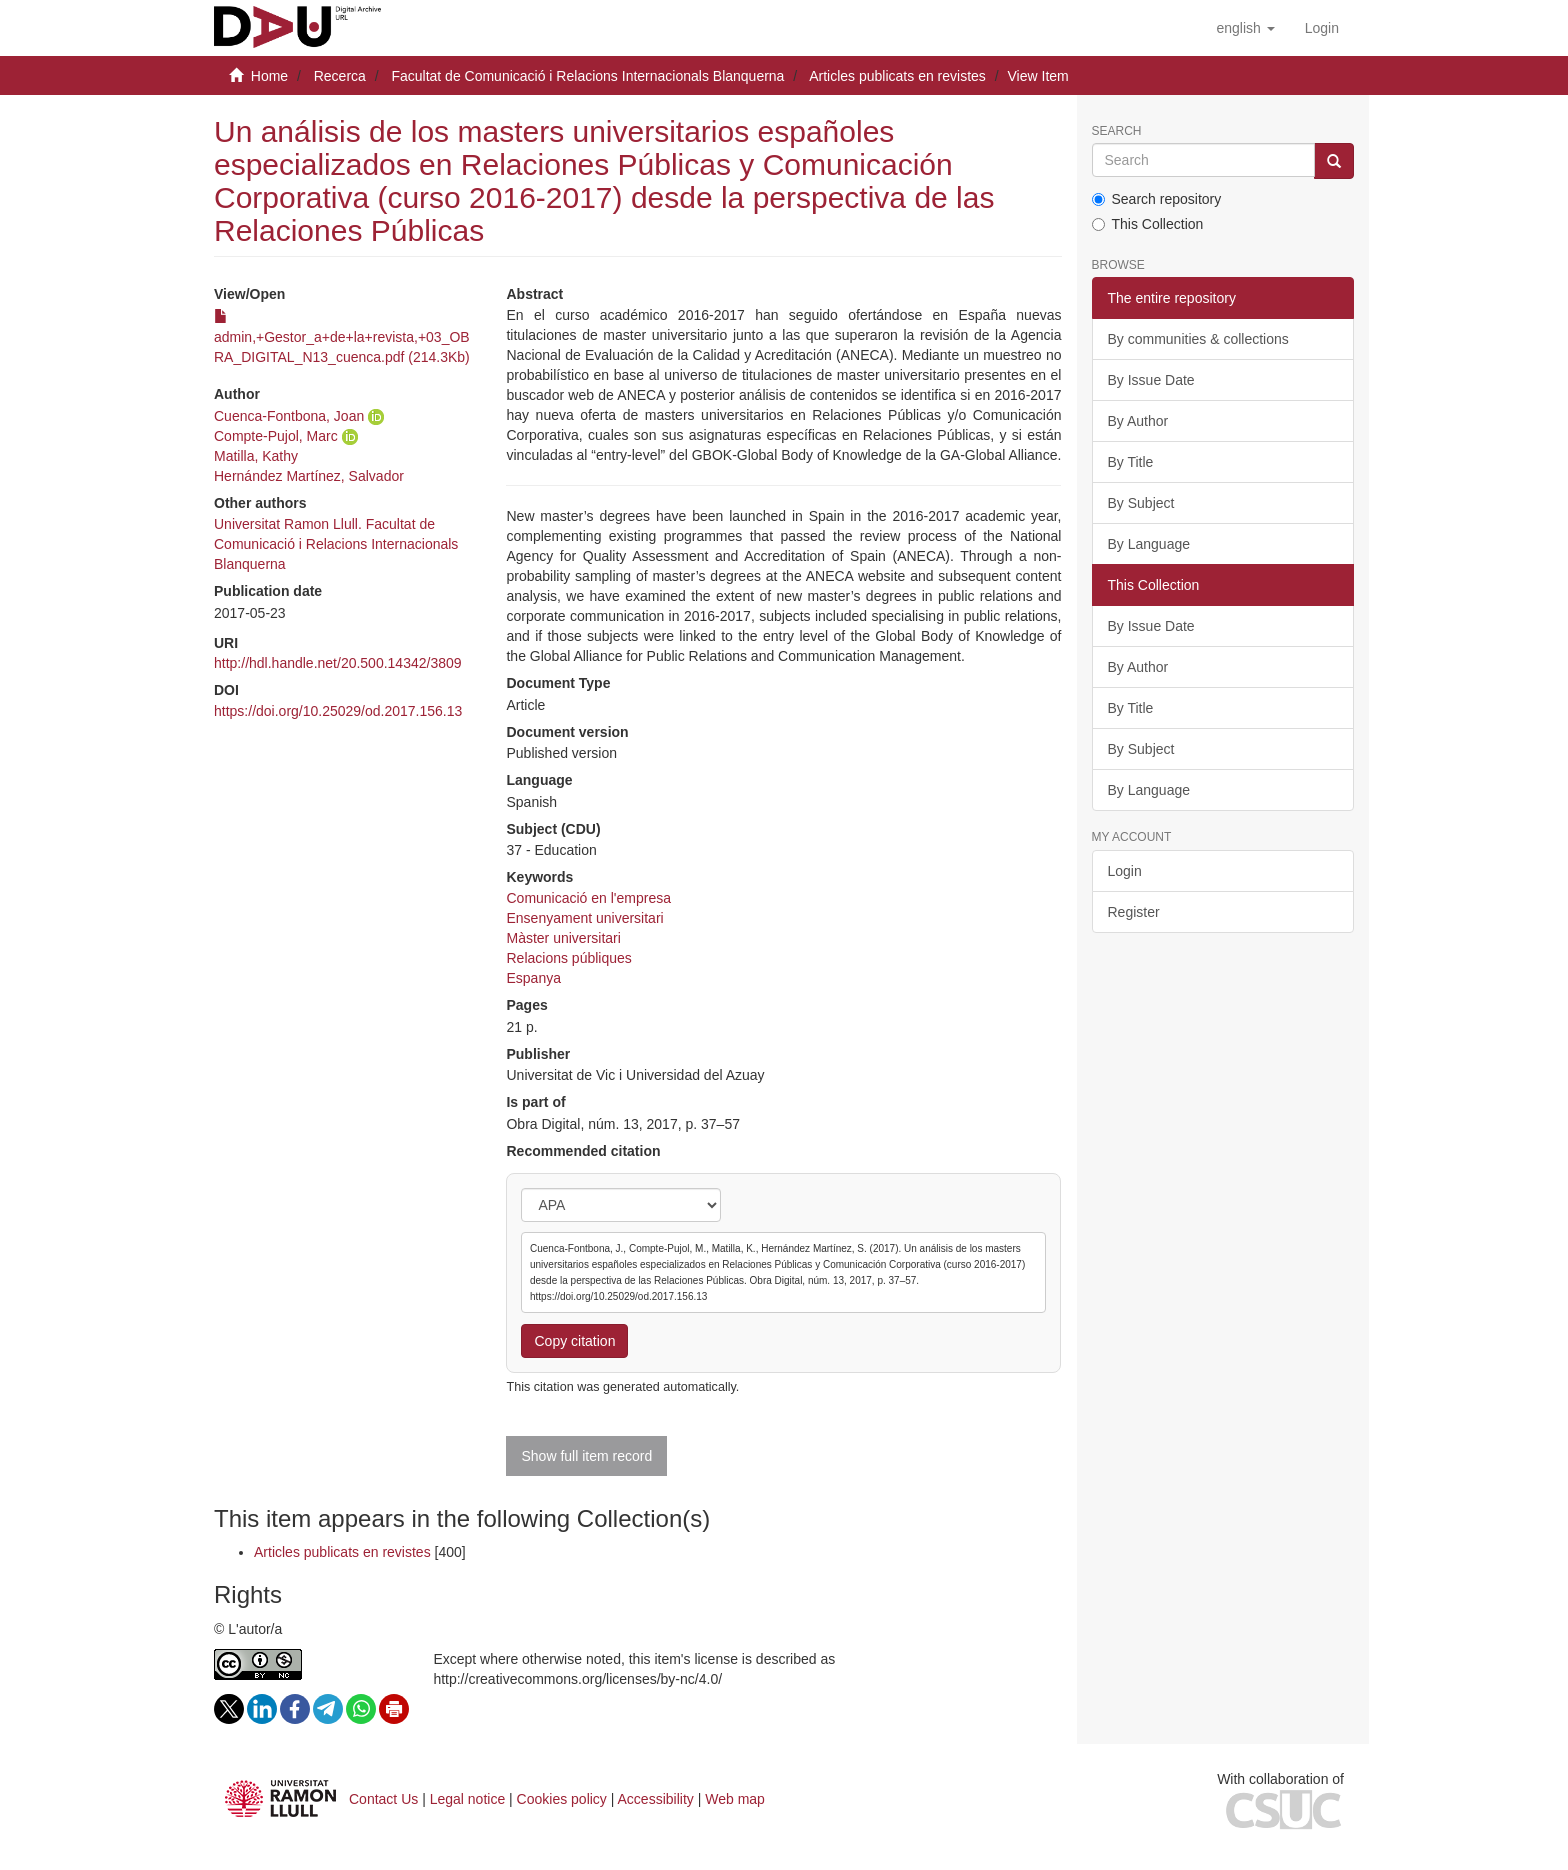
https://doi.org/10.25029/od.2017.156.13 (338, 711)
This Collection (1148, 224)
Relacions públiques (568, 958)
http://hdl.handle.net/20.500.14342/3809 (338, 663)
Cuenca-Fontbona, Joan (289, 416)
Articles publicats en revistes (897, 76)
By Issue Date (1151, 380)
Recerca (340, 76)
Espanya (533, 978)
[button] (1245, 28)
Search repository (1157, 199)
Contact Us (383, 1799)
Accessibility (656, 1799)
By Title (1131, 462)
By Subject (1141, 503)
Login (1125, 871)
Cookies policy (562, 1799)
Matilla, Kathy (256, 456)
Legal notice (468, 1799)
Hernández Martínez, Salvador (309, 476)
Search (1117, 131)
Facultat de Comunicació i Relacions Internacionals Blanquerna (587, 76)
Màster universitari (563, 938)
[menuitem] (1322, 28)
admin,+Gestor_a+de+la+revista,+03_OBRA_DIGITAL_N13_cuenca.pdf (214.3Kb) (342, 337)
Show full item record (586, 1456)
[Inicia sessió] (1322, 28)
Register (1134, 912)
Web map (735, 1799)
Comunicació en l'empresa (588, 898)
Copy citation (574, 1341)
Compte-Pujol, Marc (276, 436)
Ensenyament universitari (584, 918)
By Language (1149, 544)
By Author (1138, 421)
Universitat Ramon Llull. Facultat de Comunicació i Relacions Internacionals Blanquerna (336, 544)
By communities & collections (1198, 339)
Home (269, 76)
